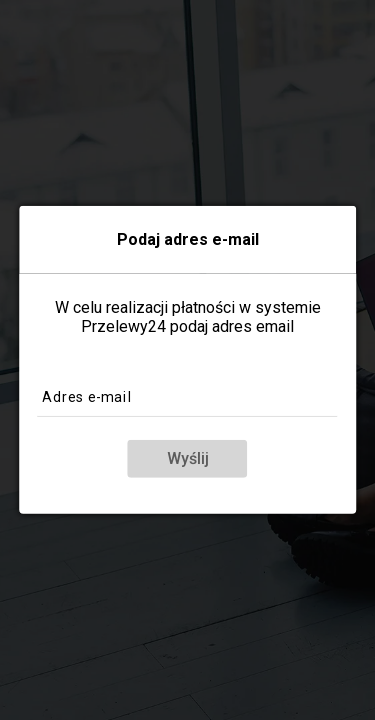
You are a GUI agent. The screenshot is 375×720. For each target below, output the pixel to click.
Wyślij (188, 458)
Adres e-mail (88, 396)
